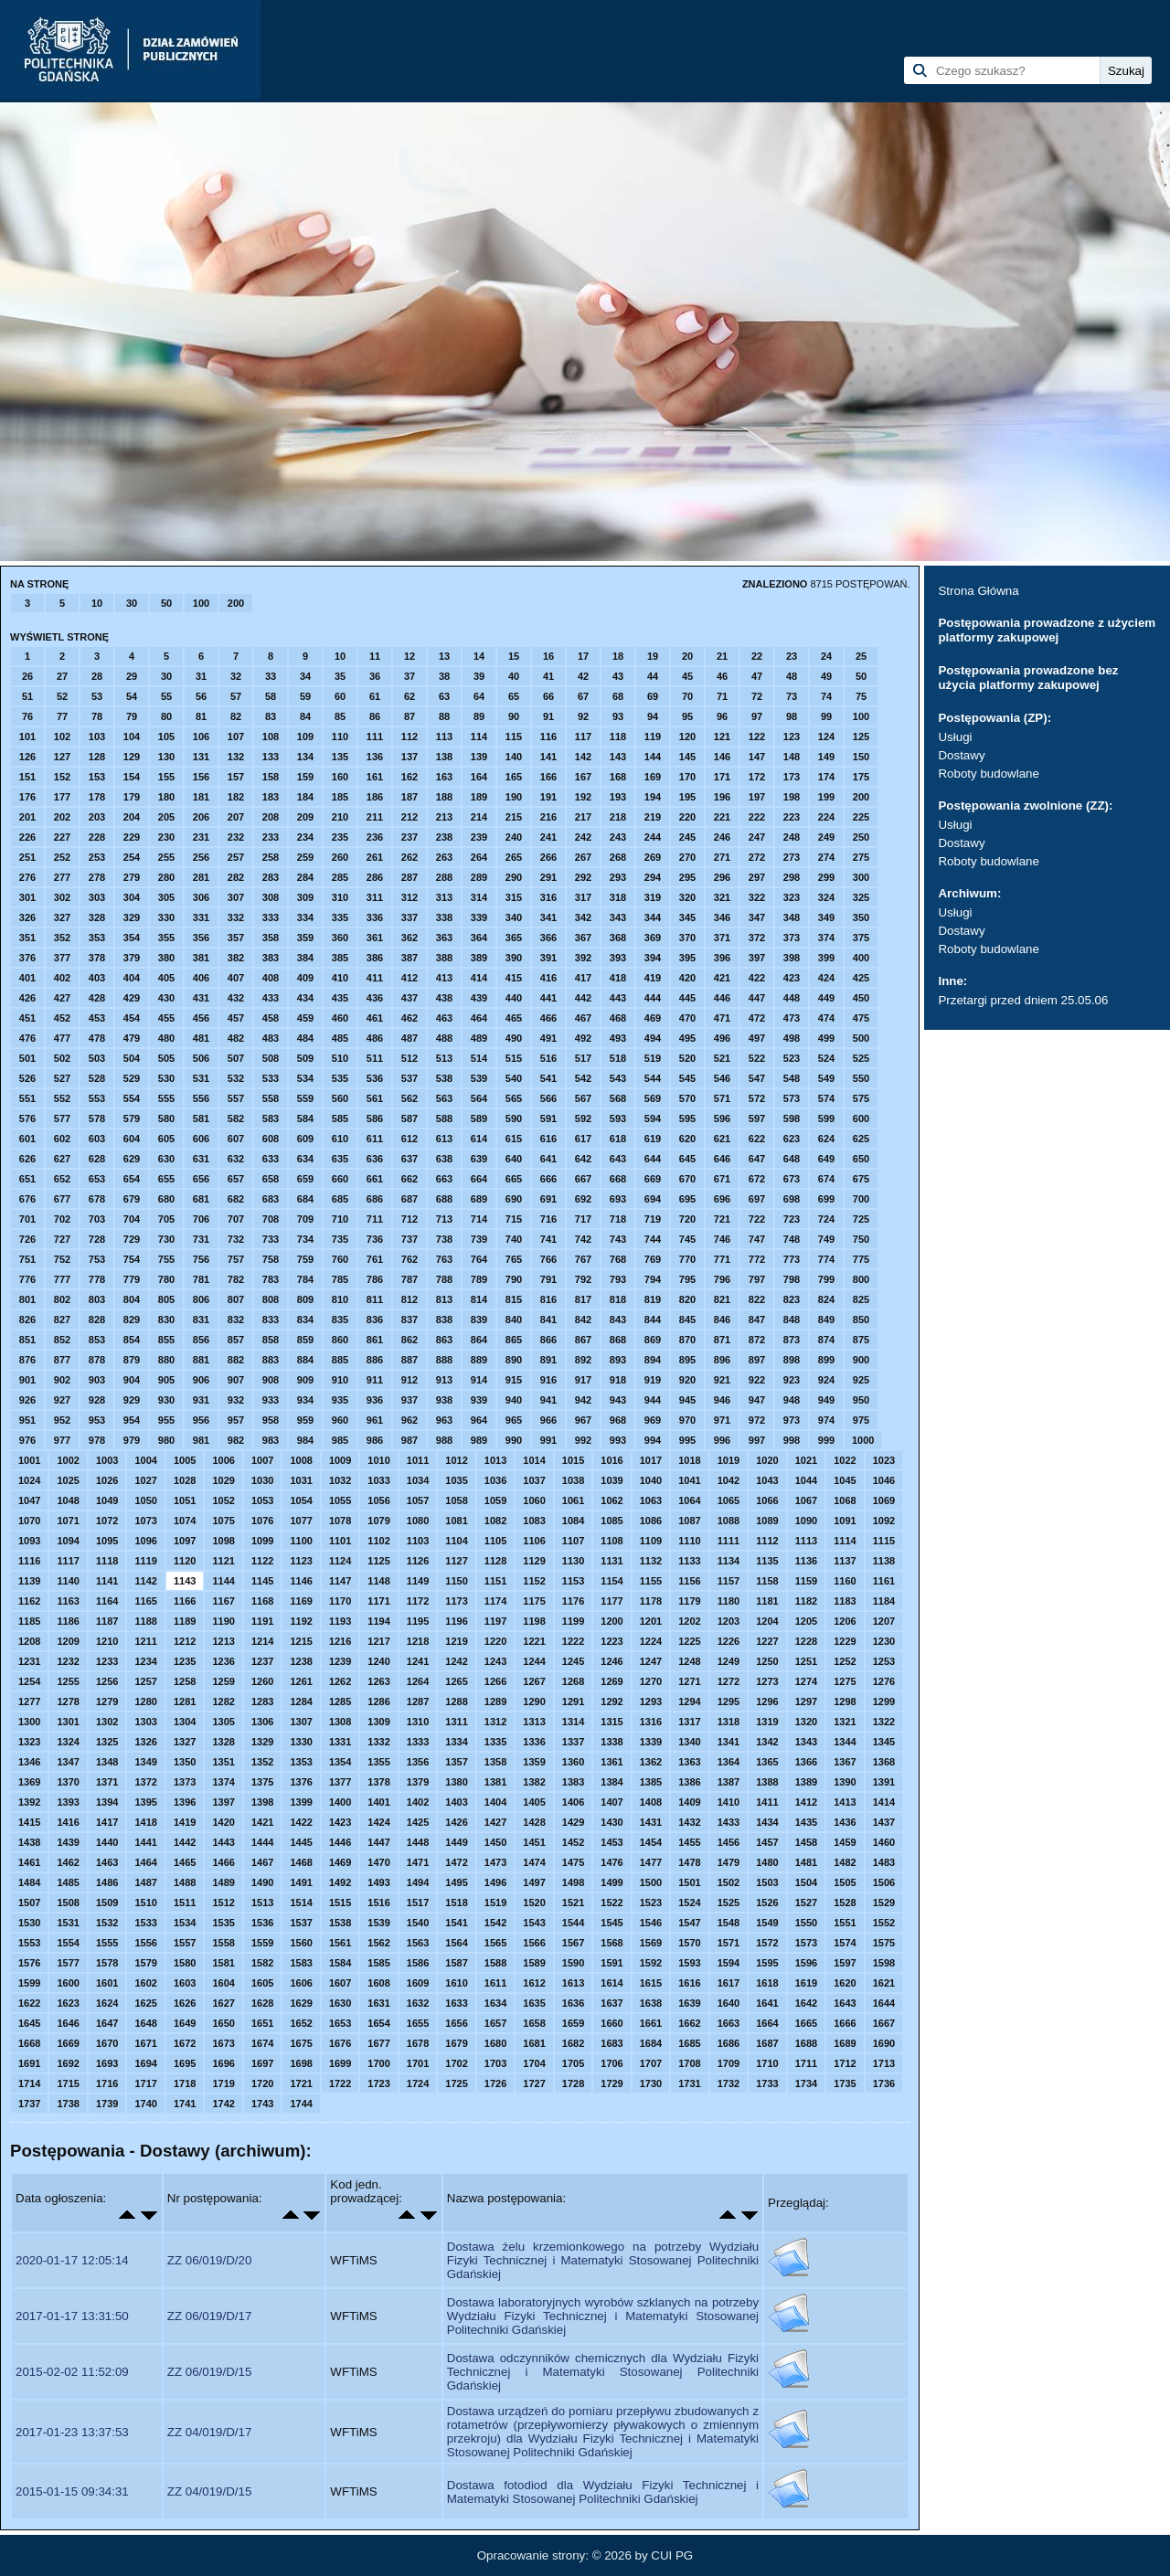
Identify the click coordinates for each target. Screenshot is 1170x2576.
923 (791, 1379)
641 (548, 1158)
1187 (107, 1621)
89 (478, 716)
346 (722, 917)
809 (305, 1299)
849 (826, 1319)
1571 (728, 1942)
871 (722, 1339)
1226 (728, 1641)
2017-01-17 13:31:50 (72, 2316)
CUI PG (672, 2555)
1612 (534, 1982)
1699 (340, 2063)
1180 (728, 1600)
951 (27, 1420)
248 (791, 837)
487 (409, 1038)
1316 (651, 1721)
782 (236, 1279)
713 (444, 1219)
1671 (145, 2043)
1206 (845, 1621)
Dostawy (961, 755)
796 (722, 1279)
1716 (107, 2083)
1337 (573, 1741)
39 (478, 676)
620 (687, 1138)
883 (270, 1359)
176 (27, 796)
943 (618, 1399)
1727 (534, 2083)
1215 (301, 1641)
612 (409, 1138)
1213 (223, 1641)
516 (548, 1058)
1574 (845, 1942)
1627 (223, 2003)
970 (687, 1420)
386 (375, 957)
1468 (301, 1862)
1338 (611, 1741)
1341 (728, 1741)
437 (409, 997)
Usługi (955, 737)
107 (236, 736)
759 (305, 1259)
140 (513, 756)
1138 (884, 1560)
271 (722, 857)
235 (340, 837)
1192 (301, 1621)
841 (548, 1319)
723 (791, 1219)
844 (652, 1319)
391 (548, 957)
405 (166, 977)
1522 (611, 1902)
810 (340, 1299)
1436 (845, 1822)
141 (548, 756)
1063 (651, 1500)
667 (583, 1178)
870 (687, 1339)
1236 (223, 1661)
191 (548, 796)
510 (340, 1058)
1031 (301, 1480)
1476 (611, 1862)
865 (513, 1339)
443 (618, 997)
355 (166, 937)
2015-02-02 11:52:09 (72, 2372)
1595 (767, 1962)
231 (201, 837)
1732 (728, 2083)
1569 (651, 1942)
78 (96, 716)
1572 (767, 1942)
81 (201, 716)
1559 (262, 1942)
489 (479, 1038)
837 (409, 1319)
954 (131, 1420)
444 (652, 997)
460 (340, 1017)
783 (270, 1279)
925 (861, 1379)
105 (166, 736)
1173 (456, 1600)
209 (305, 816)
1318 (728, 1721)
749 (826, 1239)
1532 (107, 1922)
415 (513, 977)
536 (375, 1078)
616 (548, 1138)
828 (97, 1319)
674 (826, 1178)
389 (479, 957)
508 (270, 1058)
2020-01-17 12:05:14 (72, 2260)
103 (97, 736)
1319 (767, 1721)
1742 (223, 2103)
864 (479, 1339)
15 (513, 656)
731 (201, 1239)
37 (409, 676)
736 (375, 1239)
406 (201, 977)
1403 (456, 1802)
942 (583, 1399)
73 (791, 696)
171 (722, 776)
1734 (806, 2083)
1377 (340, 1781)
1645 (29, 2023)
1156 (689, 1580)
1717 (145, 2083)
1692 (68, 2063)
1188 (145, 1621)
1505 (845, 1882)
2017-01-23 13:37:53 (72, 2432)
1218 (418, 1641)
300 (861, 877)
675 (861, 1178)
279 (131, 877)
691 (548, 1198)
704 (131, 1219)
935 (340, 1399)
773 (791, 1259)
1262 (340, 1681)
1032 (340, 1480)
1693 (107, 2063)
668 (618, 1178)
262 (409, 857)
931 (201, 1399)
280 (166, 877)
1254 (29, 1681)
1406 (573, 1802)
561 (375, 1098)
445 (687, 997)
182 (236, 796)
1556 (145, 1942)
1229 (845, 1641)
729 (131, 1239)
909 (305, 1379)
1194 (378, 1621)
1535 (223, 1922)
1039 (611, 1480)
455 (166, 1017)
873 (791, 1339)
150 (861, 756)
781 (201, 1279)
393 (618, 957)
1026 (107, 1480)
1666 (845, 2023)
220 (687, 816)
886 (375, 1359)
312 (409, 897)
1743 (262, 2103)
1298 (845, 1701)
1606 (301, 1982)
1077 (301, 1520)
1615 (651, 1982)
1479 (728, 1862)
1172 (418, 1600)
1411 (767, 1802)
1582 (262, 1962)
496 (722, 1038)
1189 (185, 1621)
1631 (378, 2003)
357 (236, 937)
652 (62, 1178)
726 (27, 1239)
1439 (68, 1842)
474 (826, 1017)
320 (687, 897)
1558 (223, 1942)
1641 (767, 2003)
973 (791, 1420)
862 (409, 1339)
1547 (689, 1922)
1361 (611, 1761)
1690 (884, 2043)
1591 (611, 1962)
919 (652, 1379)
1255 (68, 1681)
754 (131, 1259)
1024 (29, 1480)
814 (479, 1299)
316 (548, 897)
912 (409, 1379)
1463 (107, 1862)
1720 (262, 2083)
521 (722, 1058)
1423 (340, 1822)
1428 (534, 1822)
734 (305, 1239)
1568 (611, 1942)
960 (340, 1420)
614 (479, 1138)
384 (305, 957)
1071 (68, 1520)
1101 (340, 1540)
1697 (262, 2063)
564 (479, 1098)
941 (548, 1399)
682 (236, 1198)
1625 (145, 2003)
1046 (884, 1480)
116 (548, 736)
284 (305, 877)
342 (583, 917)
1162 (29, 1600)
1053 (262, 1500)
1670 (107, 2043)
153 (97, 776)
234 (305, 837)
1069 (884, 1500)
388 (444, 957)
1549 (767, 1922)
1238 (301, 1661)
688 (444, 1198)
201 (27, 816)
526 (27, 1078)
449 (826, 997)
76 (27, 716)
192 (583, 796)
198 (791, 796)
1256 (107, 1681)
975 (861, 1420)
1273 (767, 1681)
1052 (223, 1500)
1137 (845, 1560)
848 (791, 1319)
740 (513, 1239)
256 (201, 857)
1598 (884, 1962)
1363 (689, 1761)
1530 (29, 1922)
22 (756, 656)
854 (131, 1339)
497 (757, 1038)
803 (97, 1299)
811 (375, 1299)
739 (479, 1239)
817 (583, 1299)
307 (236, 897)
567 (583, 1098)
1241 (418, 1661)
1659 (573, 2023)
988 (444, 1440)
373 (791, 937)
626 (27, 1158)
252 (62, 857)
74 (826, 696)
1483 (884, 1862)
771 (722, 1259)
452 (62, 1017)
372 (757, 937)
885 (340, 1359)
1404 (495, 1802)
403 (97, 977)
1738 (68, 2103)
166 (548, 776)
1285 (340, 1701)
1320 (806, 1721)
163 (444, 776)
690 (513, 1198)
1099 (262, 1540)
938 (444, 1399)
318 (618, 897)
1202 (689, 1621)
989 (479, 1440)
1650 (223, 2023)
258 (270, 857)
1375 (262, 1781)
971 (722, 1420)
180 (166, 796)
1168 (262, 1600)
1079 (378, 1520)
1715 (68, 2083)
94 (652, 716)
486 (375, 1038)
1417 (107, 1822)
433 (270, 997)
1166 (185, 1600)
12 (409, 656)
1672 (185, 2043)
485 (340, 1038)
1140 (68, 1580)
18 (617, 656)
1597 (845, 1962)
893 (618, 1359)
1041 (689, 1480)
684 (305, 1198)
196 (722, 796)
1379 (418, 1781)
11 (374, 656)
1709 (728, 2063)
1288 (456, 1701)
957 (236, 1420)
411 (375, 977)
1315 (611, 1721)
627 (62, 1158)
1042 (728, 1480)
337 (409, 917)
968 (618, 1420)
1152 (534, 1580)
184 (305, 796)
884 (305, 1359)
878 (97, 1359)
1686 (728, 2043)
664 (479, 1178)
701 (27, 1219)
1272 (728, 1681)
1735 (845, 2083)
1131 (611, 1560)
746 (722, 1239)
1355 (378, 1761)
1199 (573, 1621)
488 (444, 1038)
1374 (223, 1781)
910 (340, 1379)
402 (62, 977)
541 (548, 1078)
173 (791, 776)
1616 (689, 1982)
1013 (495, 1460)
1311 (456, 1721)
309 (305, 897)
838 (444, 1319)
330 (166, 917)
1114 (845, 1540)
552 (62, 1098)
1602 (145, 1982)
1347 (68, 1761)
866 (548, 1339)
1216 (340, 1641)
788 (444, 1279)
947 (757, 1399)
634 (305, 1158)
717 (583, 1219)
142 (583, 756)
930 (166, 1399)
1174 (495, 1600)
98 (791, 716)
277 (62, 877)
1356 (418, 1761)
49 (826, 676)
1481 (806, 1862)
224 (826, 816)
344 (652, 917)
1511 (185, 1902)
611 (375, 1138)
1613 (573, 1982)
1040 (651, 1480)
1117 (68, 1560)
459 (305, 1017)
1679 (456, 2043)
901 (27, 1379)
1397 (223, 1802)
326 (27, 917)
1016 (611, 1460)
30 (131, 603)
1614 (611, 1982)
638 (444, 1158)
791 (548, 1279)
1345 (884, 1741)
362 (409, 937)
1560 (301, 1942)
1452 (573, 1842)
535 (340, 1078)
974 (826, 1420)
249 (826, 837)
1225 (689, 1641)
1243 (495, 1661)
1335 (495, 1741)
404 (131, 977)
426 (27, 997)
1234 (145, 1661)
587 (409, 1118)
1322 (884, 1721)
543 (618, 1078)
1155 (651, 1580)
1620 (845, 1982)
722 (757, 1219)
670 (687, 1178)
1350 (185, 1761)
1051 (185, 1500)
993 (618, 1440)
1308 (340, 1721)
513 (444, 1058)
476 (27, 1038)
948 (791, 1399)
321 (722, 897)
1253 (884, 1661)
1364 (728, 1761)
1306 (262, 1721)
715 (513, 1219)
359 (305, 937)
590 (513, 1118)
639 (479, 1158)
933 (270, 1399)
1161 (884, 1580)
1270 (651, 1681)
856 (201, 1339)
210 (340, 816)
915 (513, 1379)
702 (62, 1219)
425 (861, 977)
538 (444, 1078)
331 (201, 917)
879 (131, 1359)
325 (861, 897)
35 (340, 676)
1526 (767, 1902)
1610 (456, 1982)
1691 (29, 2063)
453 (97, 1017)
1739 (107, 2103)
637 (409, 1158)
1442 (185, 1842)
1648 (145, 2023)
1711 (806, 2063)
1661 (651, 2023)
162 (409, 776)
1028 (185, 1480)
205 (166, 816)
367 (583, 937)
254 (131, 857)
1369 (29, 1781)
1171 (378, 1600)
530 (166, 1078)
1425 (418, 1822)
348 (791, 917)
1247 (651, 1661)
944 (652, 1399)
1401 (378, 1802)
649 (826, 1158)
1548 (728, 1922)
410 (340, 977)
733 (270, 1239)
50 (166, 603)
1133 (689, 1560)
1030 (262, 1480)
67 (583, 696)
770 (687, 1259)
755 (166, 1259)
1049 (107, 1500)
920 (687, 1379)
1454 (651, 1842)
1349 (145, 1761)
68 (617, 696)
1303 (145, 1721)
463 (444, 1017)
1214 (262, 1641)
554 (131, 1098)
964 (479, 1420)
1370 (68, 1781)
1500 (651, 1882)
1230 (884, 1641)
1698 (301, 2063)
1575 (884, 1942)
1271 (689, 1681)
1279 (107, 1701)
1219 (456, 1641)
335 (340, 917)
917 (583, 1379)
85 (340, 716)
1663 (728, 2023)
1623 (68, 2003)
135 (340, 756)
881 (201, 1359)
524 (826, 1058)
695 (687, 1198)
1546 (651, 1922)
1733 (767, 2083)
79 (131, 716)
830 (166, 1319)
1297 (806, 1701)
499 (826, 1038)
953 (97, 1420)
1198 (534, 1621)
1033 (378, 1480)
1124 (340, 1560)
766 (548, 1259)
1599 (29, 1982)
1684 (651, 2043)
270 (687, 857)
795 (687, 1279)
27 (62, 676)
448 (791, 997)
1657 (495, 2023)
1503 (767, 1882)
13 (444, 656)
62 (409, 696)
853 (97, 1339)
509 (305, 1058)
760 (340, 1259)
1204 (767, 1621)
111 (375, 736)
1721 (301, 2083)
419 (652, 977)
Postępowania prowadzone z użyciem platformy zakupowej (1046, 630)
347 (757, 917)
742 (583, 1239)
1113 (806, 1540)
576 (27, 1118)
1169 (301, 1600)
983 (270, 1440)
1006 (223, 1460)
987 (409, 1440)
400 (861, 957)
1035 (456, 1480)
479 (131, 1038)
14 (478, 656)
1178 (651, 1600)
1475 (573, 1862)
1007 (262, 1460)
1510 (145, 1902)
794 (652, 1279)
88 (444, 716)
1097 (185, 1540)
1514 (301, 1902)
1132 (651, 1560)
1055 (340, 1500)
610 (340, 1138)
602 (62, 1138)
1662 (689, 2023)
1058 (456, 1500)
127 (62, 756)
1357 (456, 1761)
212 (409, 816)
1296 (767, 1701)
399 (826, 957)
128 (97, 756)
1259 (223, 1681)
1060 (534, 1500)
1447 (378, 1842)
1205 (806, 1621)
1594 (728, 1962)
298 (791, 877)
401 (27, 977)
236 (375, 837)
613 (444, 1138)
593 (618, 1118)
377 (62, 957)
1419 (185, 1822)
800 (861, 1279)
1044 (806, 1480)
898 (791, 1359)
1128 (495, 1560)
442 (583, 997)
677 (62, 1198)
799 (826, 1279)
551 (27, 1098)
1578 (107, 1962)
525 (861, 1058)
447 (757, 997)
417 (583, 977)
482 (236, 1038)
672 (757, 1178)
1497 (534, 1882)
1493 (378, 1882)
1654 (378, 2023)
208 (270, 816)
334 (305, 917)
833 (270, 1319)
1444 (262, 1842)
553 (97, 1098)
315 (513, 897)
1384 (611, 1781)
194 (652, 796)
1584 (340, 1962)
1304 (185, 1721)
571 (722, 1098)
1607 (340, 1982)
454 (131, 1017)
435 (340, 997)
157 (236, 776)
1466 (223, 1862)
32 (235, 676)
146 (722, 756)
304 (131, 897)
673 (791, 1178)
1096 (145, 1540)
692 (583, 1198)
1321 (845, 1721)
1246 (611, 1661)
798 (791, 1279)
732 (236, 1239)
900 (861, 1359)
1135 (767, 1560)
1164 (107, 1600)
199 (826, 796)
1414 (884, 1802)
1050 (145, 1500)
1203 (728, 1621)
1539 (378, 1922)
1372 (145, 1781)
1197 (495, 1621)
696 (722, 1198)
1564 (456, 1942)
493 (618, 1038)
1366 (806, 1761)
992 (583, 1440)
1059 (495, 1500)
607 (236, 1138)
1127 (456, 1560)
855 (166, 1339)
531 (201, 1078)
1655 (418, 2023)
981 (201, 1440)
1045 (845, 1480)
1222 (573, 1641)
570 (687, 1098)
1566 (534, 1942)
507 (236, 1058)
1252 (845, 1661)
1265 (456, 1681)
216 (548, 816)
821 (722, 1299)
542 (583, 1078)
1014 (534, 1460)
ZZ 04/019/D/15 (209, 2491)
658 (270, 1178)
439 (479, 997)
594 (652, 1118)
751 (27, 1259)
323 (791, 897)
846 (722, 1319)
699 (826, 1198)
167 (583, 776)
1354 (340, 1761)
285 (340, 877)
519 (652, 1058)
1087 (689, 1520)
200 (236, 603)
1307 (301, 1721)
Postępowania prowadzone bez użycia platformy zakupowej (1028, 677)
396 (722, 957)
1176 (573, 1600)
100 (201, 603)
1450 (495, 1842)
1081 (456, 1520)
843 (618, 1319)
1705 (573, 2063)
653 (97, 1178)
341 (548, 917)
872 (757, 1339)
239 (479, 837)
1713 (884, 2063)
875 (861, 1339)
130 (166, 756)
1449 (456, 1842)
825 (861, 1299)
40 (513, 676)
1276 (884, 1681)
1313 (534, 1721)
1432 (689, 1822)
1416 (68, 1822)
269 (652, 857)
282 (236, 877)
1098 (223, 1540)
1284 (301, 1701)
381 (201, 957)
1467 (262, 1862)
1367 (845, 1761)
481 (201, 1038)
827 (62, 1319)
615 (513, 1138)
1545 (611, 1922)
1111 (728, 1540)
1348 (107, 1761)
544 (652, 1078)
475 (861, 1017)
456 (201, 1017)
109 (305, 736)
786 (375, 1279)
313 (444, 897)
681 (201, 1198)
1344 (845, 1741)
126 (27, 756)
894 (652, 1359)
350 (861, 917)
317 (583, 897)
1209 (68, 1641)
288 (444, 877)
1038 (573, 1480)
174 (826, 776)
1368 (884, 1761)
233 (270, 837)
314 (479, 897)
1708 (689, 2063)
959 (305, 1420)
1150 (456, 1580)
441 (548, 997)
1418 (145, 1822)
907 (236, 1379)
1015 (573, 1460)
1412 (806, 1802)
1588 (495, 1962)
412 (409, 977)
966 (548, 1420)
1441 (145, 1842)
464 (479, 1017)
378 (97, 957)
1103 (418, 1540)
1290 (534, 1701)
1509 (107, 1902)
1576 (29, 1962)
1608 (378, 1982)
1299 (884, 1701)
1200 (611, 1621)
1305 (223, 1721)
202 (62, 816)
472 (757, 1017)
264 (479, 857)
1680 (495, 2043)
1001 (29, 1460)
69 (652, 696)
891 (548, 1359)
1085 (611, 1520)
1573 (806, 1942)
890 (513, 1359)
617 (583, 1138)
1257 (145, 1681)
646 (722, 1158)
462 (409, 1017)
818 (618, 1299)
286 (375, 877)
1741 (185, 2103)
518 (618, 1058)
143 (618, 756)
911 (375, 1379)
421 (722, 977)
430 (166, 997)
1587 (456, 1962)
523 (791, 1058)
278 (97, 877)
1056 (378, 1500)
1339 (651, 1741)
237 (409, 837)
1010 (378, 1460)
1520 (534, 1902)
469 (652, 1017)
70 (687, 696)
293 (618, 877)
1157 (728, 1580)
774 (826, 1259)
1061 (573, 1500)
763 (444, 1259)
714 (479, 1219)
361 (375, 937)
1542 (495, 1922)
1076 (262, 1520)
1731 (689, 2083)
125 (861, 736)
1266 (495, 1681)
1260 (262, 1681)
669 (652, 1178)
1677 (378, 2043)
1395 (145, 1802)
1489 (223, 1882)
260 (340, 857)
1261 (301, 1681)
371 (722, 937)
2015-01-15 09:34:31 (72, 2491)
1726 (495, 2083)
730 (166, 1239)
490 (513, 1038)
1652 (301, 2023)
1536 (262, 1922)
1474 (534, 1862)
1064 (689, 1500)
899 (826, 1359)
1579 (145, 1962)
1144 (223, 1580)
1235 (185, 1661)
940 (513, 1399)
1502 (728, 1882)
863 (444, 1339)
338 (444, 917)
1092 (884, 1520)
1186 (68, 1621)
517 (583, 1058)
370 (687, 937)
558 (270, 1098)
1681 (534, 2043)
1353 (301, 1761)
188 (444, 796)
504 (131, 1058)
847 (757, 1319)
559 (305, 1098)
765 (513, 1259)
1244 (534, 1661)
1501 (689, 1882)
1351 (223, 1761)
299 (826, 877)
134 (305, 756)
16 (548, 656)
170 (687, 776)
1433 (728, 1822)
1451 (534, 1842)
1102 (378, 1540)
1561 (340, 1942)
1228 (806, 1641)
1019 (728, 1460)
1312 (495, 1721)
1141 (107, 1580)
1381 (495, 1781)
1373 (185, 1781)
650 (861, 1158)
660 (340, 1178)
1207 (884, 1621)
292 (583, 877)
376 (27, 957)
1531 (68, 1922)
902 (62, 1379)
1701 (418, 2063)
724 (826, 1219)
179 (131, 796)
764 (479, 1259)
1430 (611, 1822)
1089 (767, 1520)
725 (861, 1219)
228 (97, 837)
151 (27, 776)
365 (513, 937)
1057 (418, 1500)
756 (201, 1259)
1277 (29, 1701)
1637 (611, 2003)
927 (62, 1399)
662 (409, 1178)
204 (131, 816)
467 (583, 1017)
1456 (728, 1842)
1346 (29, 1761)
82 (235, 716)
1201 (651, 1621)
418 (618, 977)
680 (166, 1198)
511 (375, 1058)
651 (27, 1178)
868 (618, 1339)
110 (340, 736)
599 (826, 1118)
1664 (767, 2023)
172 (757, 776)
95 (687, 716)
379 (131, 957)
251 (27, 857)
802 (62, 1299)
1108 (611, 1540)
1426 (456, 1822)
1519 (495, 1902)
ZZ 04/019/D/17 (209, 2432)
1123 (301, 1560)
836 (375, 1319)
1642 (806, 2003)
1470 (378, 1862)
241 (548, 837)
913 (444, 1379)
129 (131, 756)
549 (826, 1078)
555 (166, 1098)
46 (722, 676)
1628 (262, 2003)
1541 (456, 1922)
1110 (689, 1540)
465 (513, 1017)
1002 (68, 1460)
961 (375, 1420)
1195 (418, 1621)
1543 (534, 1922)
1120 (185, 1560)
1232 (68, 1661)
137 (409, 756)
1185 (29, 1621)
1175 (534, 1600)
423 (791, 977)
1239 (340, 1661)
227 (62, 837)
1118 (107, 1560)
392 (583, 957)
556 (201, 1098)
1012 (456, 1460)
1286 (378, 1701)
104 (131, 736)
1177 (611, 1600)
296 (722, 877)
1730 (651, 2083)
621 (722, 1138)
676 (27, 1198)
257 (236, 857)
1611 (495, 1982)
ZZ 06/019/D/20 (209, 2260)
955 (166, 1420)
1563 (418, 1942)
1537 (301, 1922)
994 (652, 1440)
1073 (145, 1520)
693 (618, 1198)
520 (687, 1058)
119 (652, 736)
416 (548, 977)
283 (270, 877)
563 (444, 1098)
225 (861, 816)
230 (166, 837)
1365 (767, 1761)
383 (270, 957)
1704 (534, 2063)
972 (757, 1420)
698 (791, 1198)
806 (201, 1299)
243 (618, 837)
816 (548, 1299)
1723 (378, 2083)
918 (618, 1379)
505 (166, 1058)
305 (166, 897)
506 (201, 1058)
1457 (767, 1842)
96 (722, 716)
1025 (68, 1480)
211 (375, 816)
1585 (378, 1962)
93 (617, 716)
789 (479, 1279)
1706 (611, 2063)
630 (166, 1158)
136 (375, 756)
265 (513, 857)
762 (409, 1259)
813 (444, 1299)
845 (687, 1319)
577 (62, 1118)
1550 (806, 1922)
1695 (185, 2063)
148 (791, 756)
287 (409, 877)
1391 (884, 1781)
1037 (534, 1480)
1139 (29, 1580)
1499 (611, 1882)
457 (236, 1017)
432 (236, 997)
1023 (884, 1460)
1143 (185, 1580)
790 (513, 1279)
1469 (340, 1862)
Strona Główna (978, 591)
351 (27, 937)
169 (652, 776)
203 (97, 816)
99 (826, 716)
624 (826, 1138)
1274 (806, 1681)
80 (166, 716)
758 (270, 1259)
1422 (301, 1822)
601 (27, 1138)
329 (131, 917)
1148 (378, 1580)
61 (374, 696)
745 (687, 1239)
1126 (418, 1560)
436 (375, 997)
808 (270, 1299)
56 (201, 696)
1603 (185, 1982)
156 (201, 776)
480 (166, 1038)
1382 (534, 1781)
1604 (223, 1982)
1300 (29, 1721)
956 (201, 1420)
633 (270, 1158)
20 (687, 656)
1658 (534, 2023)
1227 (767, 1641)
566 (548, 1098)
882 (236, 1359)
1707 (651, 2063)
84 (305, 716)
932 (236, 1399)
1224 (651, 1641)
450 (861, 997)
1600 (68, 1982)
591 (548, 1118)
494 (652, 1038)
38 (444, 676)
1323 (29, 1741)
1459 (845, 1842)
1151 (495, 1580)
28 (96, 676)
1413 (845, 1802)
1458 (806, 1842)
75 (861, 696)
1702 (456, 2063)
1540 (418, 1922)
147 (757, 756)
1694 (145, 2063)
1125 (378, 1560)
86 (374, 716)
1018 (689, 1460)
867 (583, 1339)
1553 (29, 1942)
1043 (767, 1480)
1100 (301, 1540)
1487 (145, 1882)
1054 (301, 1500)
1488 (185, 1882)
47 (756, 676)
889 (479, 1359)
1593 (689, 1962)
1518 (456, 1902)
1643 (845, 2003)
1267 (534, 1681)
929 (131, 1399)
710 (340, 1219)
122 (757, 736)
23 (791, 656)
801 (27, 1299)
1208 (29, 1641)
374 (826, 937)
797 (757, 1279)
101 (27, 736)
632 (236, 1158)
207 (236, 816)
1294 (689, 1701)
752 (62, 1259)
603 (97, 1138)
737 (409, 1239)
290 (513, 877)
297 (757, 877)
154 (131, 776)
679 (131, 1198)
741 (548, 1239)
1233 (107, 1661)
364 (479, 937)
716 (548, 1219)
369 (652, 937)
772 (757, 1259)
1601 (107, 1982)
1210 (107, 1641)
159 (305, 776)
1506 (884, 1882)
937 (409, 1399)
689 (479, 1198)
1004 (145, 1460)
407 (236, 977)
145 (687, 756)
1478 (689, 1862)
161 (375, 776)
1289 (495, 1701)
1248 (689, 1661)
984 (305, 1440)
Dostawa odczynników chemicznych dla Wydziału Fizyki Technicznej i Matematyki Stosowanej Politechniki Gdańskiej (603, 2371)
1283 (262, 1701)
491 (548, 1038)
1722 (340, 2083)
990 (513, 1440)
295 (687, 877)
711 (375, 1219)
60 (340, 696)
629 (131, 1158)
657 (236, 1178)
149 (826, 756)
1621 (884, 1982)
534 (305, 1078)
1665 (806, 2023)
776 (27, 1279)
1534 (185, 1922)
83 (270, 716)
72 (756, 696)
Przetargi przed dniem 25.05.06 (1023, 1000)
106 (201, 736)
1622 (29, 2003)
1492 (340, 1882)
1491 (301, 1882)
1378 (378, 1781)
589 (479, 1118)
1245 (573, 1661)
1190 (223, 1621)
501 (27, 1058)
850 (861, 1319)
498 (791, 1038)
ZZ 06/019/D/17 (209, 2316)
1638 (651, 2003)
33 (270, 676)
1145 (262, 1580)
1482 (845, 1862)
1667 (884, 2023)
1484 (29, 1882)
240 (513, 837)
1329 (262, 1741)
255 (166, 857)
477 (62, 1038)
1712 (845, 2063)
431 (201, 997)
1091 (845, 1520)
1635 (534, 2003)
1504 (806, 1882)
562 (409, 1098)
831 (201, 1319)
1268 (573, 1681)
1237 (262, 1661)
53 (96, 696)
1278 (68, 1701)
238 (444, 837)
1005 (185, 1460)
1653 (340, 2023)
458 (270, 1017)
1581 (223, 1962)
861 (375, 1339)
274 (826, 857)
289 (479, 877)
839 (479, 1319)
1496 (495, 1882)
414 (479, 977)
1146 (301, 1580)
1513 (262, 1902)
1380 (456, 1781)
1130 (573, 1560)
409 (305, 977)
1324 (68, 1741)
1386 (689, 1781)
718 (618, 1219)
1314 (573, 1721)
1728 (573, 2083)
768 (618, 1259)
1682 (573, 2043)
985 (340, 1440)
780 (166, 1279)
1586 (418, 1962)
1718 (185, 2083)
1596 (806, 1962)
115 (513, 736)
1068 (845, 1500)
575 (861, 1098)
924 (826, 1379)
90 (513, 716)
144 (652, 756)
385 (340, 957)
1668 (29, 2043)
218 (618, 816)
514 (479, 1058)
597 (757, 1118)
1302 (107, 1721)
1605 (262, 1982)
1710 (767, 2063)
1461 (29, 1862)
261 (375, 857)
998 (791, 1440)
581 (201, 1118)
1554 (68, 1942)
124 (826, 736)
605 (166, 1138)
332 (236, 917)
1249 (728, 1661)
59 (305, 696)
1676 (340, 2043)
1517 (418, 1902)
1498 (573, 1882)
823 (791, 1299)
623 (791, 1138)
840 (513, 1319)
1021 (806, 1460)
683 (270, 1198)
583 (270, 1118)
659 (305, 1178)
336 (375, 917)
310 (340, 897)
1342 (767, 1741)
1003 (107, 1460)
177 (62, 796)
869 (652, 1339)
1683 (611, 2043)
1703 (495, 2063)
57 (235, 696)
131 (201, 756)
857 (236, 1339)
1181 (767, 1600)
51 (27, 696)
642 (583, 1158)
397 (757, 957)
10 (96, 603)
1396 (185, 1802)
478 (97, 1038)
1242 (456, 1661)
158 (270, 776)
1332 (378, 1741)
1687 (767, 2043)
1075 (223, 1520)
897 (757, 1359)
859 (305, 1339)
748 (791, 1239)
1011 (418, 1460)
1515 (340, 1902)
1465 (185, 1862)
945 (687, 1399)
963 (444, 1420)
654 (131, 1178)
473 (791, 1017)
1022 (845, 1460)
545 (687, 1078)
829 (131, 1319)
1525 (728, 1902)
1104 (456, 1540)
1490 (262, 1882)
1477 (651, 1862)
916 (548, 1379)
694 (652, 1198)
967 (583, 1420)
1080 (418, 1520)
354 (131, 937)
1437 (884, 1822)
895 (687, 1359)
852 (62, 1339)
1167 (223, 1600)
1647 (107, 2023)
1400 (340, 1802)
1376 (301, 1781)
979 (131, 1440)
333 (270, 917)
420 (687, 977)
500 (861, 1038)
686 (375, 1198)
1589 (534, 1962)
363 (444, 937)
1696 (223, 2063)
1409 (689, 1802)
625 (861, 1138)
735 (340, 1239)
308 (270, 897)
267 (583, 857)
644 (652, 1158)
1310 (418, 1721)
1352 (262, 1761)
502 (62, 1058)
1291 (573, 1701)
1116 (29, 1560)
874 (826, 1339)
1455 (689, 1842)
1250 (767, 1661)
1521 (573, 1902)
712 (409, 1219)
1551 (845, 1922)
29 (131, 676)
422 (757, 977)
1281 (185, 1701)
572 (757, 1098)
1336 (534, 1741)
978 (97, 1440)
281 (201, 877)
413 (444, 977)
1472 (456, 1862)
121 (722, 736)
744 (652, 1239)
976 (27, 1440)
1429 (573, 1822)
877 (62, 1359)
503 (97, 1058)
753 (97, 1259)
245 (687, 837)
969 (652, 1420)
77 (62, 716)
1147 (340, 1580)
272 (757, 857)
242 (583, 837)
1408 (651, 1802)
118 (618, 736)
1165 (145, 1600)
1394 (107, 1802)
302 (62, 897)
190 (513, 796)
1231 (29, 1661)
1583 (301, 1962)
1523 (651, 1902)
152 (62, 776)
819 (652, 1299)
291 (548, 877)
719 (652, 1219)
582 (236, 1118)
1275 (845, 1681)
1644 (884, 2003)
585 (340, 1118)
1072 (107, 1520)
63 (444, 696)
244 (652, 837)
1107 (573, 1540)
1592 (651, 1962)
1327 (185, 1741)
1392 (29, 1802)
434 (305, 997)
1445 (301, 1842)
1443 (223, 1842)
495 (687, 1038)
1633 (456, 2003)
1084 (573, 1520)
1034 (418, 1480)
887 (409, 1359)
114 (479, 736)
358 (270, 937)
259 (305, 857)
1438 (29, 1842)
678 (97, 1198)
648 (791, 1158)
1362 (651, 1761)
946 (722, 1399)
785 (340, 1279)
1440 (107, 1842)
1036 (495, 1480)
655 (166, 1178)
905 (166, 1379)
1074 (185, 1520)
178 (97, 796)
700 (861, 1198)
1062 (611, 1500)
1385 (651, 1781)
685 (340, 1198)
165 (513, 776)
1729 (611, 2083)
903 (97, 1379)
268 (618, 857)
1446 (340, 1842)
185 (340, 796)
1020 (767, 1460)
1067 (806, 1500)
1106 (534, 1540)
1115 (884, 1540)
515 (513, 1058)
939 (479, 1399)
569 (652, 1098)
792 (583, 1279)
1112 (767, 1540)
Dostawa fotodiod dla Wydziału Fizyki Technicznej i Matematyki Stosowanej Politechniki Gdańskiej (603, 2492)
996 (722, 1440)
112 (409, 736)
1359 (534, 1761)
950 (861, 1399)
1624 (107, 2003)
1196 (456, 1621)
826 (27, 1319)
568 (618, 1098)
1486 (107, 1882)
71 (722, 696)
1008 (301, 1460)
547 (757, 1078)
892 (583, 1359)
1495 (456, 1882)
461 (375, 1017)
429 (131, 997)
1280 (145, 1701)
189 (479, 796)
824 (826, 1299)
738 (444, 1239)
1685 (689, 2043)
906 (201, 1379)
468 (618, 1017)
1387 (728, 1781)
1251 (806, 1661)
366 (548, 937)
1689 (845, 2043)
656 (201, 1178)
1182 (806, 1600)
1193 (340, 1621)
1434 (767, 1822)
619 (652, 1138)
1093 (29, 1540)
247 (757, 837)
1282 (223, 1701)
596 (722, 1118)
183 (270, 796)
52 (62, 696)
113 (444, 736)
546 (722, 1078)
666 (548, 1178)
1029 (223, 1480)
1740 (145, 2103)
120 (687, 736)
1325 (107, 1741)
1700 (378, 2063)
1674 (262, 2043)
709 (305, 1219)
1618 (767, 1982)
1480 (767, 1862)
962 (409, 1420)
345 (687, 917)
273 (791, 857)
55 (166, 696)
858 (270, 1339)
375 (861, 937)
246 (722, 837)
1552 (884, 1922)
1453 (611, 1842)
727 (62, 1239)
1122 (262, 1560)
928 (97, 1399)
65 (513, 696)
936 (375, 1399)
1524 (689, 1902)
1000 (863, 1440)
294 (652, 877)
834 (305, 1319)
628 (97, 1158)
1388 (767, 1781)
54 (131, 696)
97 (756, 716)
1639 (689, 2003)
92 (583, 716)
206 (201, 816)
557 (236, 1098)
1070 (29, 1520)
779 (131, 1279)
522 (757, 1058)
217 (583, 816)
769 (652, 1259)
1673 (223, 2043)
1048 (68, 1500)
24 (826, 656)
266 (548, 857)
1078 (340, 1520)
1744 (301, 2103)
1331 (340, 1741)
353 (97, 937)
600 (861, 1118)
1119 (145, 1560)
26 (27, 676)
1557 (185, 1942)
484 (305, 1038)
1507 (29, 1902)
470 (687, 1017)
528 (97, 1078)
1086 (651, 1520)
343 (618, 917)
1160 (845, 1580)
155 (166, 776)
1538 (340, 1922)
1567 (573, 1942)
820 (687, 1299)
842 (583, 1319)
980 (166, 1440)
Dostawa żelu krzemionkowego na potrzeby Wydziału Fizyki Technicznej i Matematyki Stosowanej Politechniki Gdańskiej (603, 2260)
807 (236, 1299)
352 (62, 937)
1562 (378, 1942)
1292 (611, 1701)
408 (270, 977)
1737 (29, 2103)
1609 (418, 1982)
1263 (378, 1681)
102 (62, 736)
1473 (495, 1862)
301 (27, 897)
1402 (418, 1802)
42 (583, 676)
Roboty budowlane (988, 773)
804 (131, 1299)
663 (444, 1178)
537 (409, 1078)
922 (757, 1379)
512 (409, 1058)
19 (652, 656)
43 (617, 676)
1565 (495, 1942)
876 (27, 1359)
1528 (845, 1902)
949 (826, 1399)
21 (722, 656)
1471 (418, 1862)
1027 (145, 1480)
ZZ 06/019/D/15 (209, 2372)
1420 (223, 1822)
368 (618, 937)
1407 (611, 1802)
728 (97, 1239)
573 (791, 1098)
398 (791, 957)
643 (618, 1158)
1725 (456, 2083)
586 (375, 1118)
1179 (689, 1600)
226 (27, 837)
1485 (68, 1882)
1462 (68, 1862)
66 (548, 696)
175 (861, 776)
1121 (223, 1560)
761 (375, 1259)
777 (62, 1279)
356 (201, 937)
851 (27, 1339)
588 (444, 1118)
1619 (806, 1982)
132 (236, 756)
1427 (495, 1822)
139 (479, 756)
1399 (301, 1802)
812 (409, 1299)
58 (270, 696)
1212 (185, 1641)
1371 (107, 1781)
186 (375, 796)
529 (131, 1078)
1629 (301, 2003)
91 (548, 716)
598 (791, 1118)
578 (97, 1118)
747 (757, 1239)
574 (826, 1098)
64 (478, 696)
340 (513, 917)
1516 (378, 1902)
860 (340, 1339)
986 (375, 1440)
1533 (145, 1922)
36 (374, 676)
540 (513, 1078)
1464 (145, 1862)
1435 (806, 1822)
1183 (845, 1600)
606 (201, 1138)
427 (62, 997)
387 (409, 957)
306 (201, 897)
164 (479, 776)
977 (62, 1440)
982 (236, 1440)
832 (236, 1319)
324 (826, 897)
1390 (845, 1781)
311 (375, 897)
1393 (68, 1802)
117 (583, 736)
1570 (689, 1942)
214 (479, 816)
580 (166, 1118)
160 (340, 776)
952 (62, 1420)
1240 (378, 1661)
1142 (145, 1580)
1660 (611, 2023)
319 (652, 897)
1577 (68, 1962)
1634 (495, 2003)
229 (131, 837)
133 (270, 756)
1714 (29, 2083)
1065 (728, 1500)
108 (270, 736)
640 (513, 1158)
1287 (418, 1701)
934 (305, 1399)
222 (757, 816)
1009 (340, 1460)
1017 (651, 1460)
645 (687, 1158)
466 (548, 1017)
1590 (573, 1962)
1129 (534, 1560)
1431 (651, 1822)
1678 (418, 2043)
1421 (262, 1822)
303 (97, 897)
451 (27, 1017)
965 (513, 1420)
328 (97, 917)
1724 (418, 2083)
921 (722, 1379)
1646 (68, 2023)
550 (861, 1078)
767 (583, 1259)
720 (687, 1219)
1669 (68, 2043)
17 (583, 656)
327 (62, 917)
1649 (185, 2023)
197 (757, 796)
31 (201, 676)
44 (652, 676)
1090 (806, 1520)
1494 (418, 1882)
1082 (495, 1520)
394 (652, 957)
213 (444, 816)
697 (757, 1198)
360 (340, 937)
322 (757, 897)
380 (166, 957)
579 (131, 1118)
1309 (378, 1721)
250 (861, 837)
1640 (728, 2003)
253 (97, 857)
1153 (573, 1580)
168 (618, 776)
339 (479, 917)
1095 (107, 1540)
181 (201, 796)
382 (236, 957)
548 (791, 1078)
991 (548, 1440)
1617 (728, 1982)
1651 (262, 2023)
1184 (884, 1600)
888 (444, 1359)
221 (722, 816)
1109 (651, 1540)
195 (687, 796)
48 (791, 676)
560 (340, 1098)
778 (97, 1279)
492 (583, 1038)
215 (513, 816)
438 (444, 997)
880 (166, 1359)
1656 (456, 2023)
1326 (145, 1741)
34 (305, 676)
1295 (728, 1701)
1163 (68, 1600)
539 (479, 1078)
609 (305, 1138)
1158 (767, 1580)
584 (305, 1118)
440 (513, 997)
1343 (806, 1741)
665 (513, 1178)
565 (513, 1098)
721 (722, 1219)
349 (826, 917)
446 (722, 997)
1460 (884, 1842)
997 (757, 1440)
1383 (573, 1781)
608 (270, 1138)
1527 (806, 1902)
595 (687, 1118)
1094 (68, 1540)
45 (687, 676)
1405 (534, 1802)
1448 (418, 1842)
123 (791, 736)
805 (166, 1299)
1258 (185, 1681)
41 (548, 676)
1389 (806, 1781)
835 (340, 1319)
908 (270, 1379)
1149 (418, 1580)
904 (131, 1379)
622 (757, 1138)
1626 (185, 2003)
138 (444, 756)
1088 (728, 1520)
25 (861, 656)
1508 (68, 1902)
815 (513, 1299)
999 (826, 1440)
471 (722, 1017)
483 (270, 1038)
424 (826, 977)
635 (340, 1158)
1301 (68, 1721)
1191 (262, 1621)
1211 (145, 1641)
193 (618, 796)
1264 (418, 1681)
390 (513, 957)
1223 (611, 1641)
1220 (495, 1641)
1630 (340, 2003)
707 (236, 1219)
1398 (262, 1802)
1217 (378, 1641)
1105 (495, 1540)
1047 (29, 1500)
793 (618, 1279)
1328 (223, 1741)
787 (409, 1279)
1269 (611, 1681)
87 (409, 716)
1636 (573, 2003)
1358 (495, 1761)
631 (201, 1158)
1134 (728, 1560)
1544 (573, 1922)
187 (409, 796)
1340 (689, 1741)
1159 (806, 1580)
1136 (806, 1560)
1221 (534, 1641)
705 (166, 1219)
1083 (534, 1520)
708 (270, 1219)
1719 (223, 2083)
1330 (301, 1741)
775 (861, 1259)
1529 (884, 1902)
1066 (767, 1500)
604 (131, 1138)
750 (861, 1239)
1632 (418, 2003)
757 (236, 1259)
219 (652, 816)
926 (27, 1399)
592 (583, 1118)
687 (409, 1198)
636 (375, 1158)
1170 (340, 1600)
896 (722, 1359)
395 (687, 957)
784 (305, 1279)
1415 (29, 1822)
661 (375, 1178)
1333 (418, 1741)
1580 (185, 1962)
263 (444, 857)
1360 (573, 1761)
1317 (689, 1721)
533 (270, 1078)
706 (201, 1219)
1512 (223, 1902)
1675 (301, 2043)
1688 (806, 2043)
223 (791, 816)
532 (236, 1078)
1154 (611, 1580)
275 (861, 857)
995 (687, 1440)
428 (97, 997)
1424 (378, 1822)
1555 (107, 1942)
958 (270, 1420)
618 (618, 1138)
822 (757, 1299)
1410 (728, 1802)
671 (722, 1178)
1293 (651, 1701)
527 (62, 1078)
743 (618, 1239)
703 (97, 1219)
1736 (884, 2083)
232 (236, 837)
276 (27, 877)
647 (757, 1158)
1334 (456, 1741)
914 (479, 1379)
